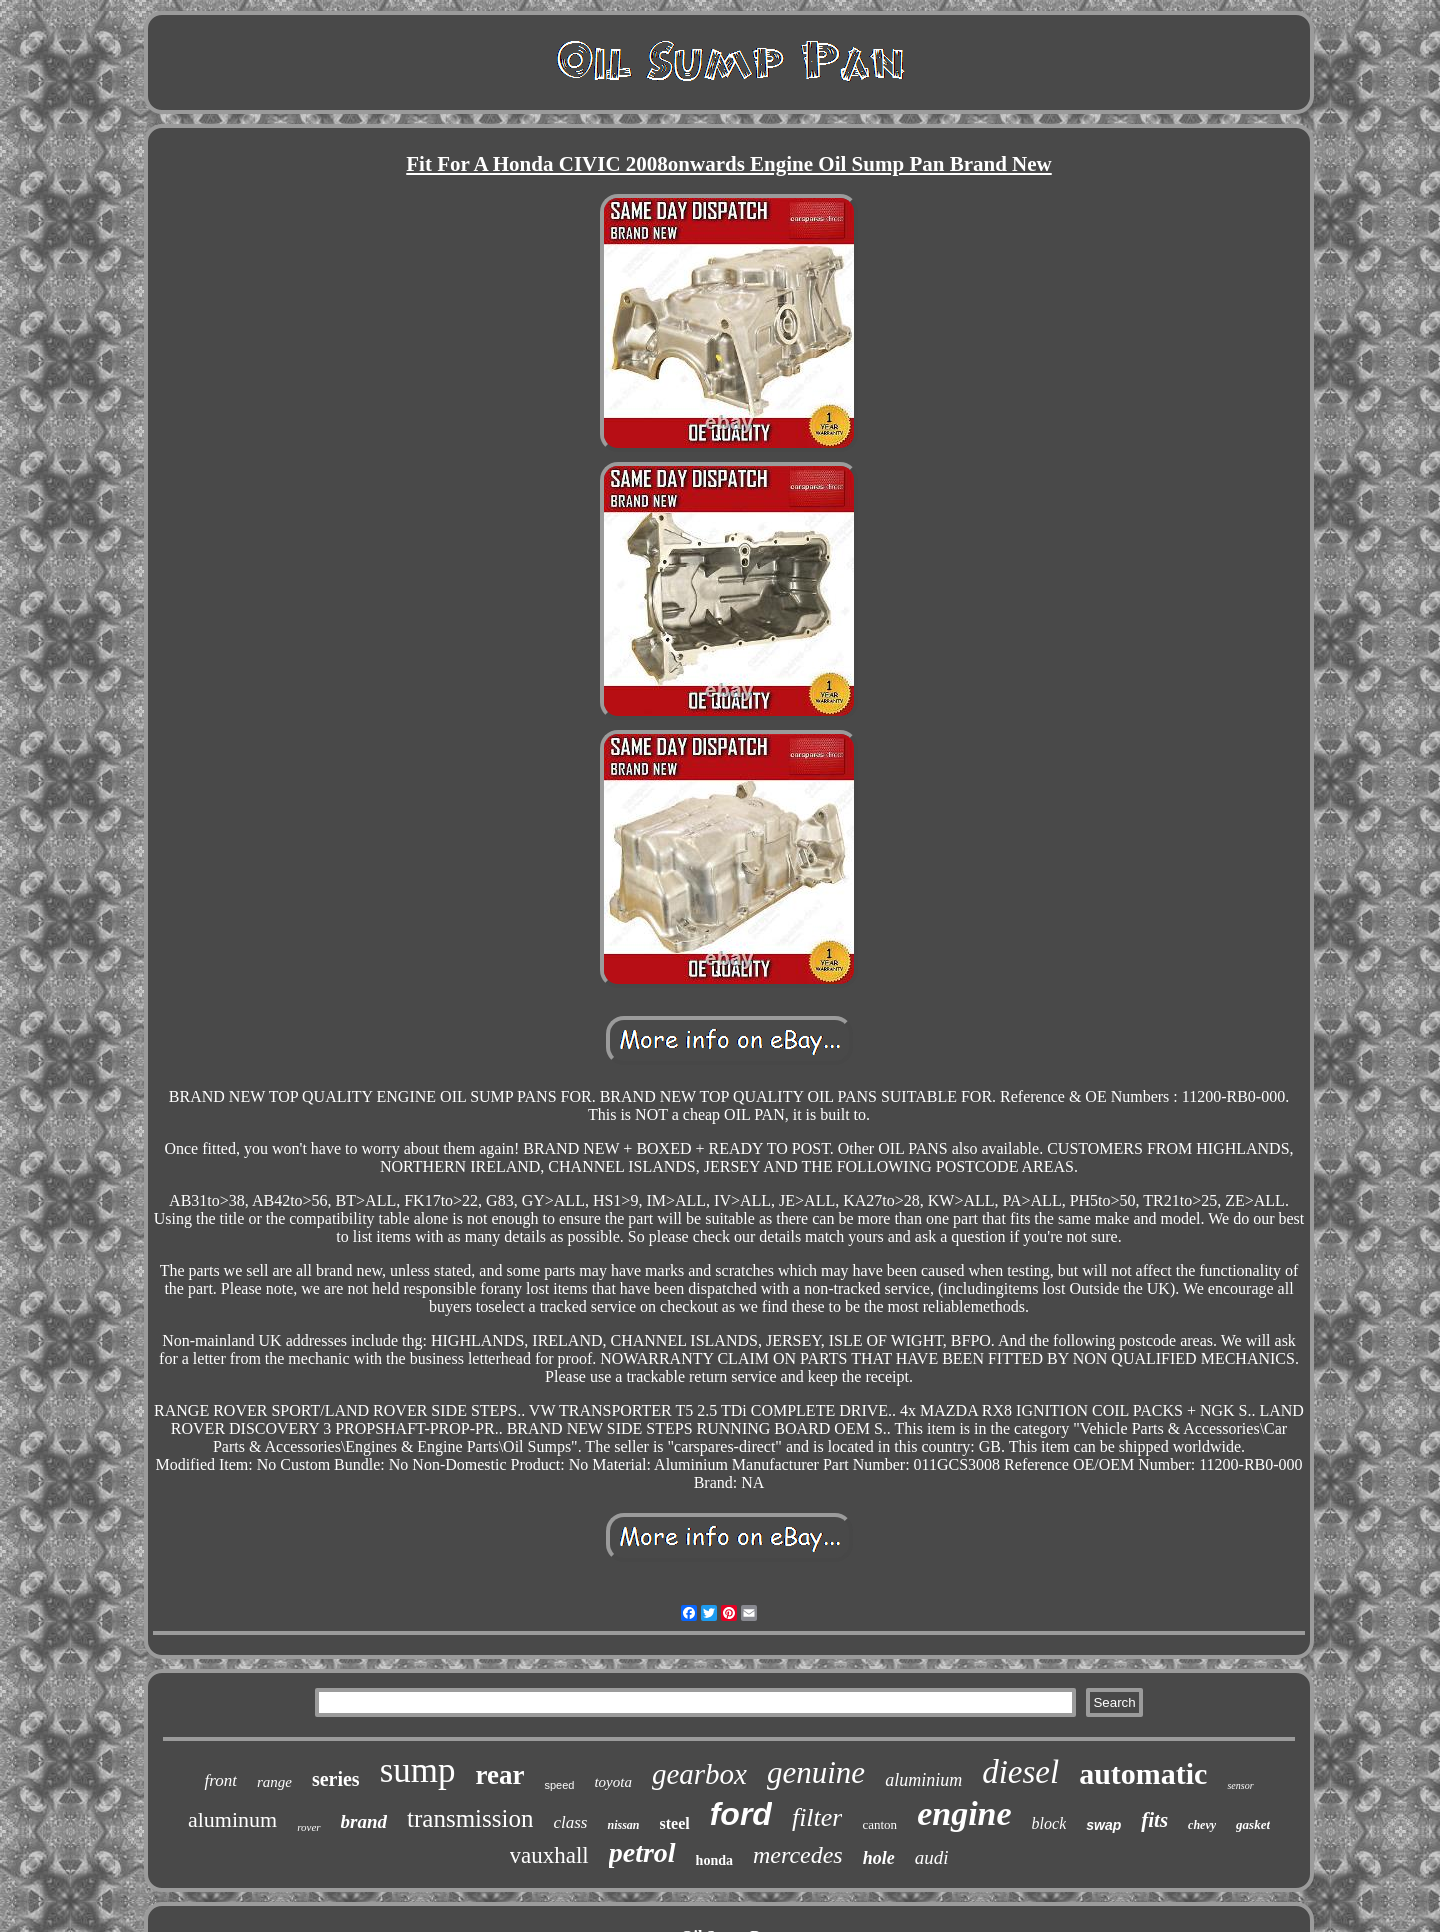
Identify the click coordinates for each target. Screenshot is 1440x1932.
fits (1154, 1820)
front (220, 1780)
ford (741, 1814)
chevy (1202, 1825)
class (570, 1822)
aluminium (923, 1780)
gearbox (699, 1774)
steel (675, 1823)
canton (879, 1824)
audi (932, 1857)
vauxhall (549, 1855)
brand (364, 1821)
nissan (623, 1825)
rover (308, 1827)
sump (418, 1770)
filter (817, 1817)
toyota (613, 1782)
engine (964, 1813)
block (1049, 1823)
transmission (470, 1818)
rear (500, 1775)
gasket (1253, 1824)
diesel (1020, 1772)
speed (559, 1785)
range (274, 1782)
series (336, 1779)
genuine (816, 1772)
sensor (1240, 1785)
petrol (642, 1852)
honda (714, 1860)
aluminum (232, 1819)
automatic (1143, 1773)
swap (1103, 1825)
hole (879, 1858)
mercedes (798, 1855)
